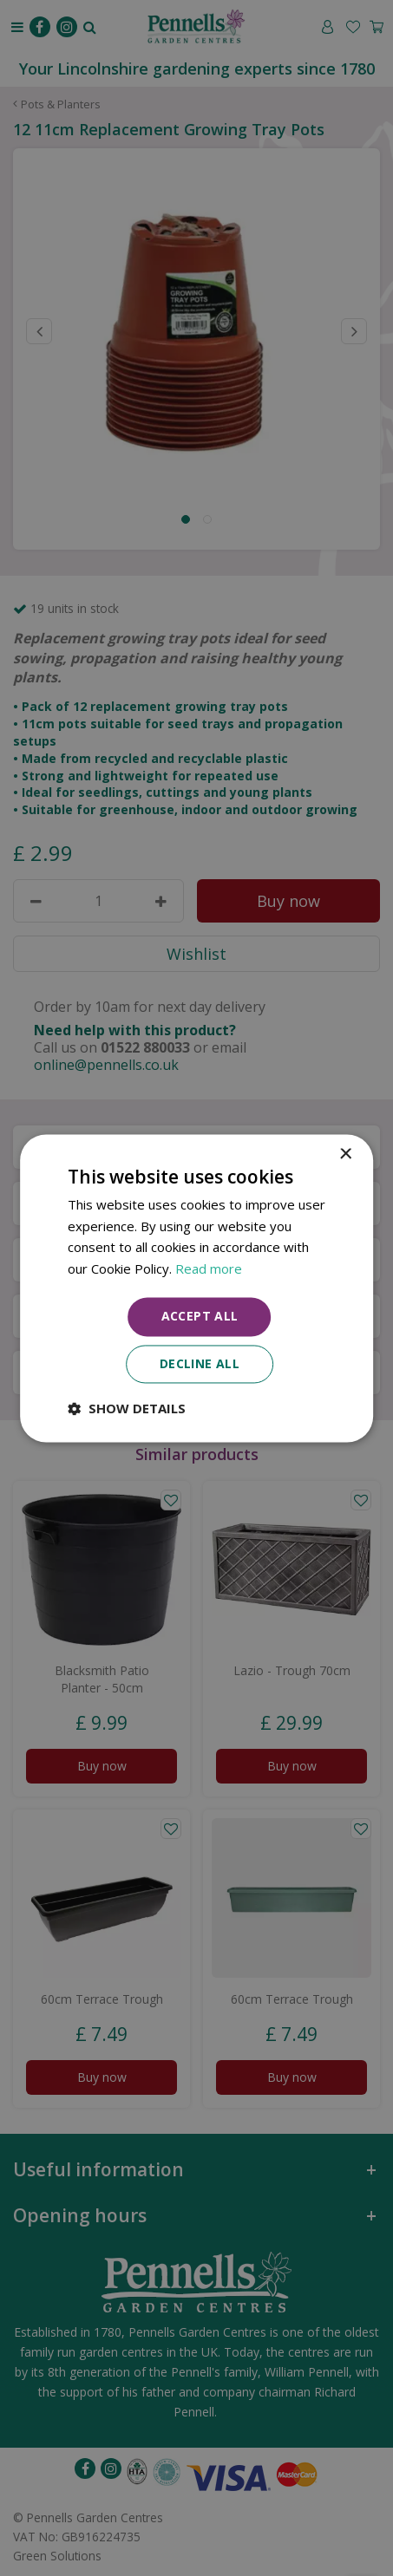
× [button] (344, 1154)
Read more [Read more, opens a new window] (208, 1269)
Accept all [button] (200, 1316)
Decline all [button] (199, 1363)
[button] (127, 1408)
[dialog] (197, 1288)
